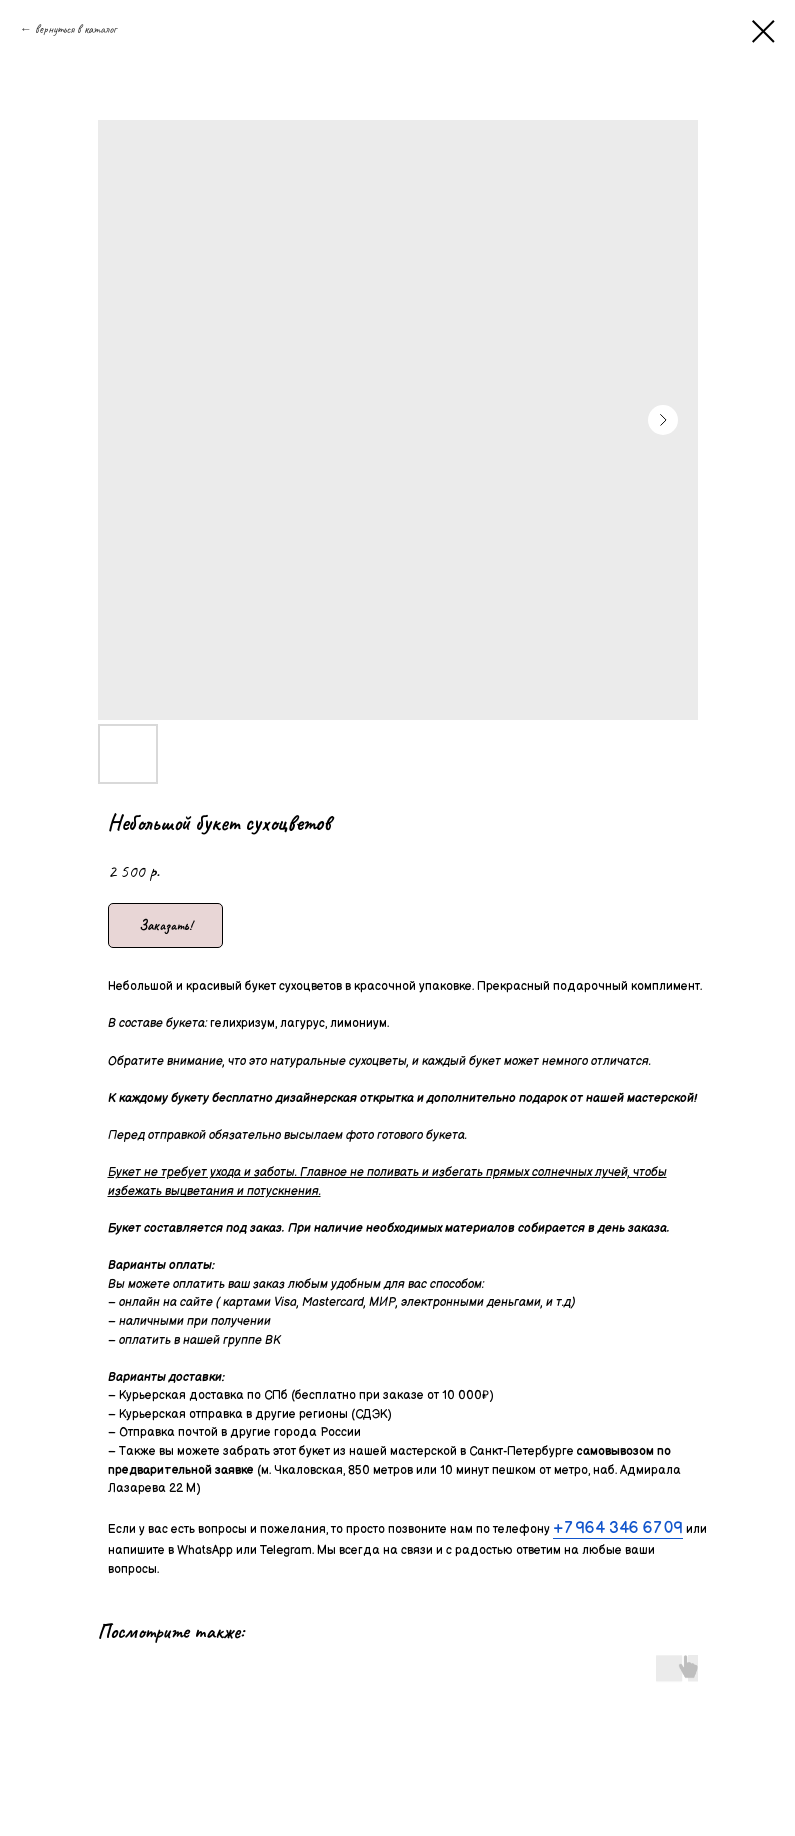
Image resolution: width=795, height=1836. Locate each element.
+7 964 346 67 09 (618, 1528)
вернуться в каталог (75, 29)
